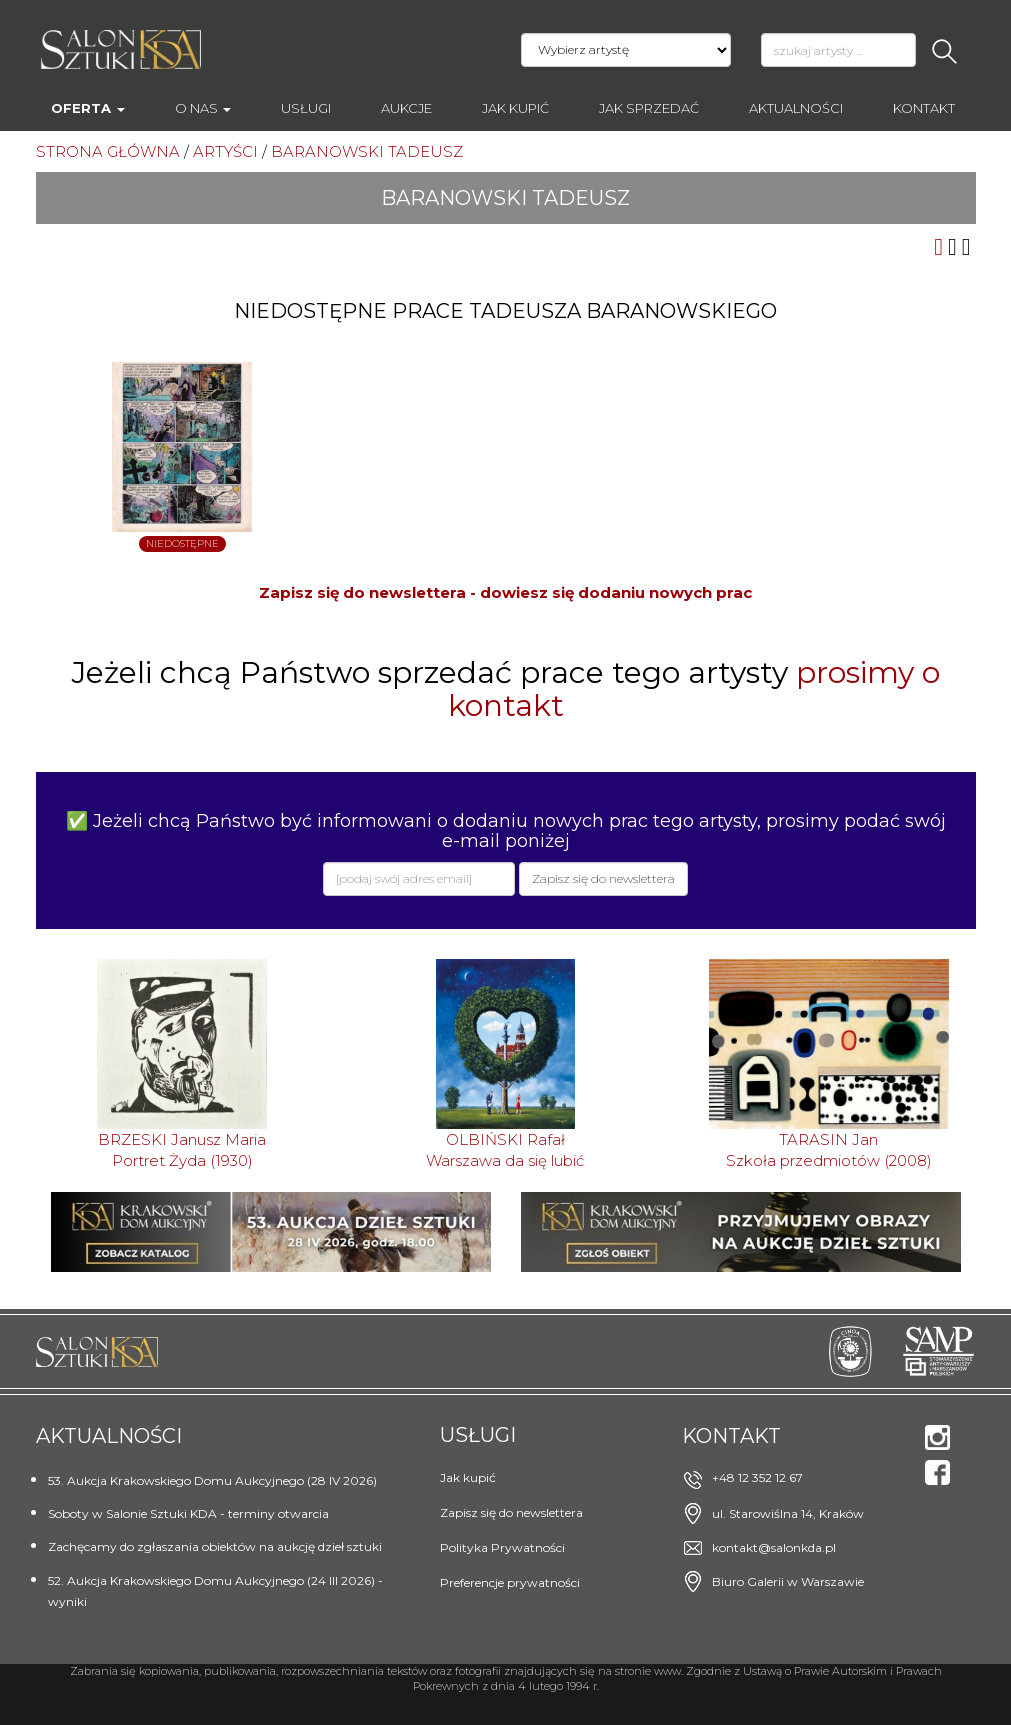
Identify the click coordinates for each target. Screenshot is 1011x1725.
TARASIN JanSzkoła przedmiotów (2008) (829, 1150)
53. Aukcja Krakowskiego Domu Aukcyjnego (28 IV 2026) (212, 1480)
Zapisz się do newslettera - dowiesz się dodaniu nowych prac (505, 592)
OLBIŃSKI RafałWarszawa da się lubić (505, 1150)
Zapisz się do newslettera (511, 1512)
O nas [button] (203, 108)
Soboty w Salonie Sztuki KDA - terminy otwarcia (188, 1513)
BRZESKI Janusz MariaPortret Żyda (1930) (182, 1150)
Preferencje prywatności (510, 1582)
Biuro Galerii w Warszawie (788, 1581)
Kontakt (924, 108)
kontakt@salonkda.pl (774, 1547)
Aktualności (796, 108)
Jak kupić (515, 108)
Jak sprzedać (649, 108)
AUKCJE (406, 108)
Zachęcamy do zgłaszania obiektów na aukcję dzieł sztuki (215, 1546)
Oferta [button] (88, 108)
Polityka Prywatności (502, 1547)
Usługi (306, 108)
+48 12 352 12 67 (757, 1477)
